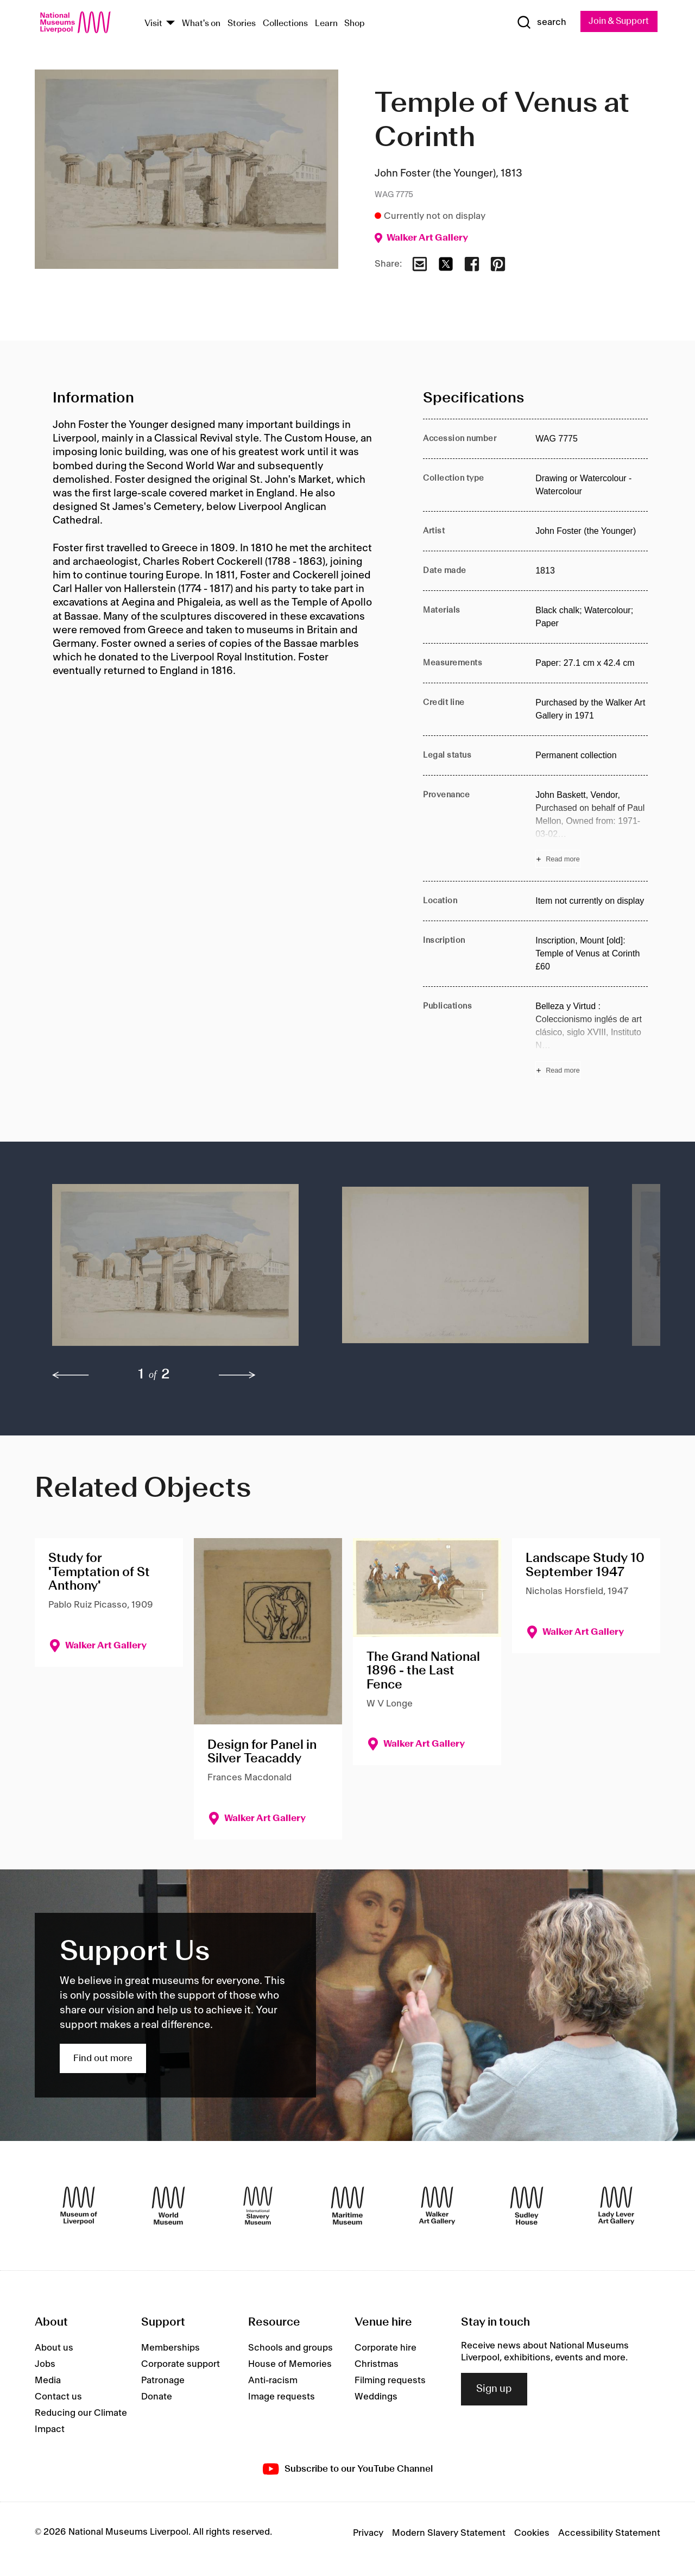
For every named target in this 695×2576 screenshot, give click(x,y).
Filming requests (390, 2381)
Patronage (163, 2381)
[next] (237, 1375)
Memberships (170, 2348)
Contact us (58, 2397)
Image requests (281, 2397)
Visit (153, 23)
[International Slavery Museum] (258, 2206)
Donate (156, 2397)
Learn (326, 23)
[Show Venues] (170, 23)
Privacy (368, 2534)
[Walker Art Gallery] (437, 2206)
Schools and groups (290, 2348)
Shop (354, 23)
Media (48, 2381)
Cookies (531, 2534)
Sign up (494, 2389)
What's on (201, 23)
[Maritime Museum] (347, 2206)
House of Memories (290, 2365)
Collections (285, 23)
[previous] (70, 1375)
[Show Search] (538, 22)
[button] (175, 1271)
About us (54, 2348)
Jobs (45, 2365)
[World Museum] (168, 2206)
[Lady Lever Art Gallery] (616, 2206)
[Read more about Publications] (591, 1040)
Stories (242, 23)
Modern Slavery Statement (449, 2534)
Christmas (377, 2365)
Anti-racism (273, 2381)
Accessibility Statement (609, 2534)
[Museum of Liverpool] (79, 2206)
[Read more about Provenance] (591, 828)
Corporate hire (385, 2348)
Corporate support (180, 2365)
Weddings (376, 2397)
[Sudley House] (527, 2206)
